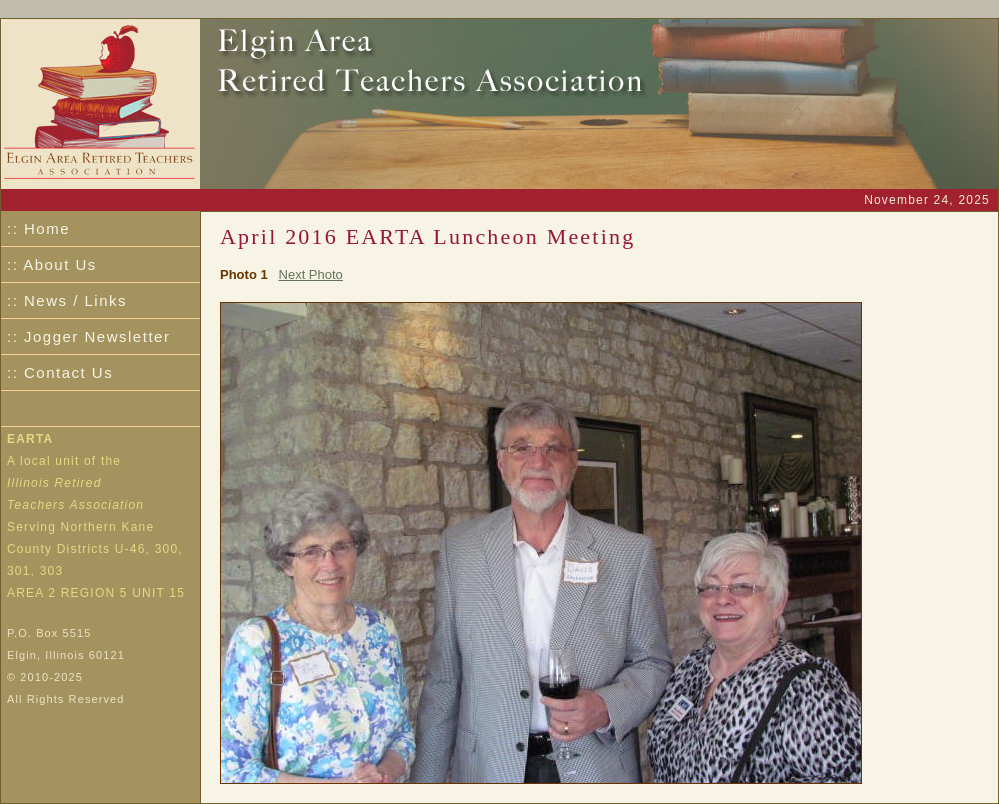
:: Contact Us (60, 372)
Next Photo (311, 274)
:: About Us (52, 264)
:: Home (38, 228)
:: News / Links (67, 300)
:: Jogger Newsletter (88, 336)
